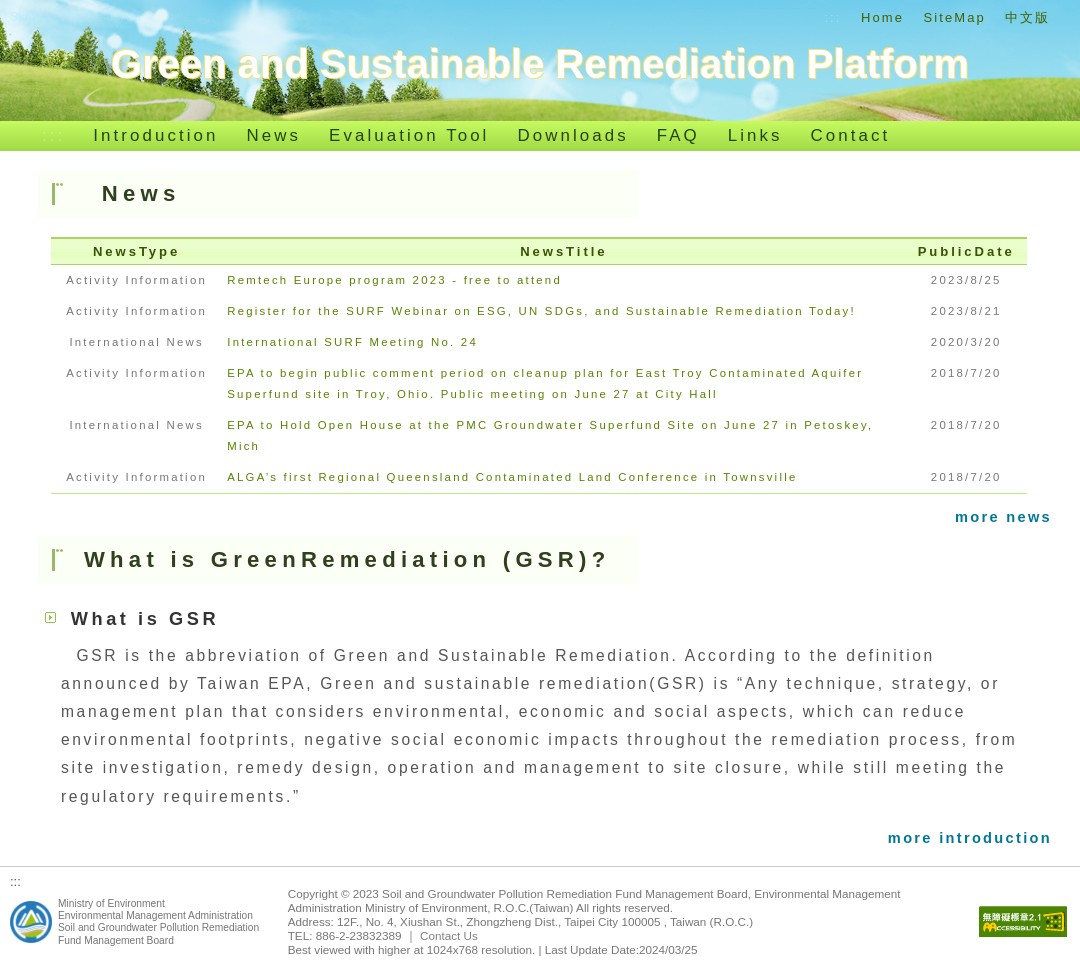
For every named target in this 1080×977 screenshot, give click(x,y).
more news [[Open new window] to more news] (1003, 517)
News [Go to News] (274, 135)
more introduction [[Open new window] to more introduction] (970, 838)
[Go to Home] (540, 64)
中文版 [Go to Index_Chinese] (1027, 17)
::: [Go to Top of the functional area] (832, 17)
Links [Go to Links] (755, 135)
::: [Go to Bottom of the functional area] (15, 881)
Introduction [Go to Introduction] (155, 135)
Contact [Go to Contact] (851, 135)
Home (882, 17)
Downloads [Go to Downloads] (572, 135)
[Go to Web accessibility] (1023, 922)
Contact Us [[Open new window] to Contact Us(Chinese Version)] (449, 935)
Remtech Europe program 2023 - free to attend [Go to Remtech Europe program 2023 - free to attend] (394, 280)
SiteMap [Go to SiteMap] (955, 17)
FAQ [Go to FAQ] (678, 135)
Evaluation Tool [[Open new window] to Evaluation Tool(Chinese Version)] (409, 135)
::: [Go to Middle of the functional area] (83, 193)
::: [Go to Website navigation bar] (53, 135)
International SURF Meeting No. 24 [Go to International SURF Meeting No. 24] (352, 342)
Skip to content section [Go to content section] (75, 16)
